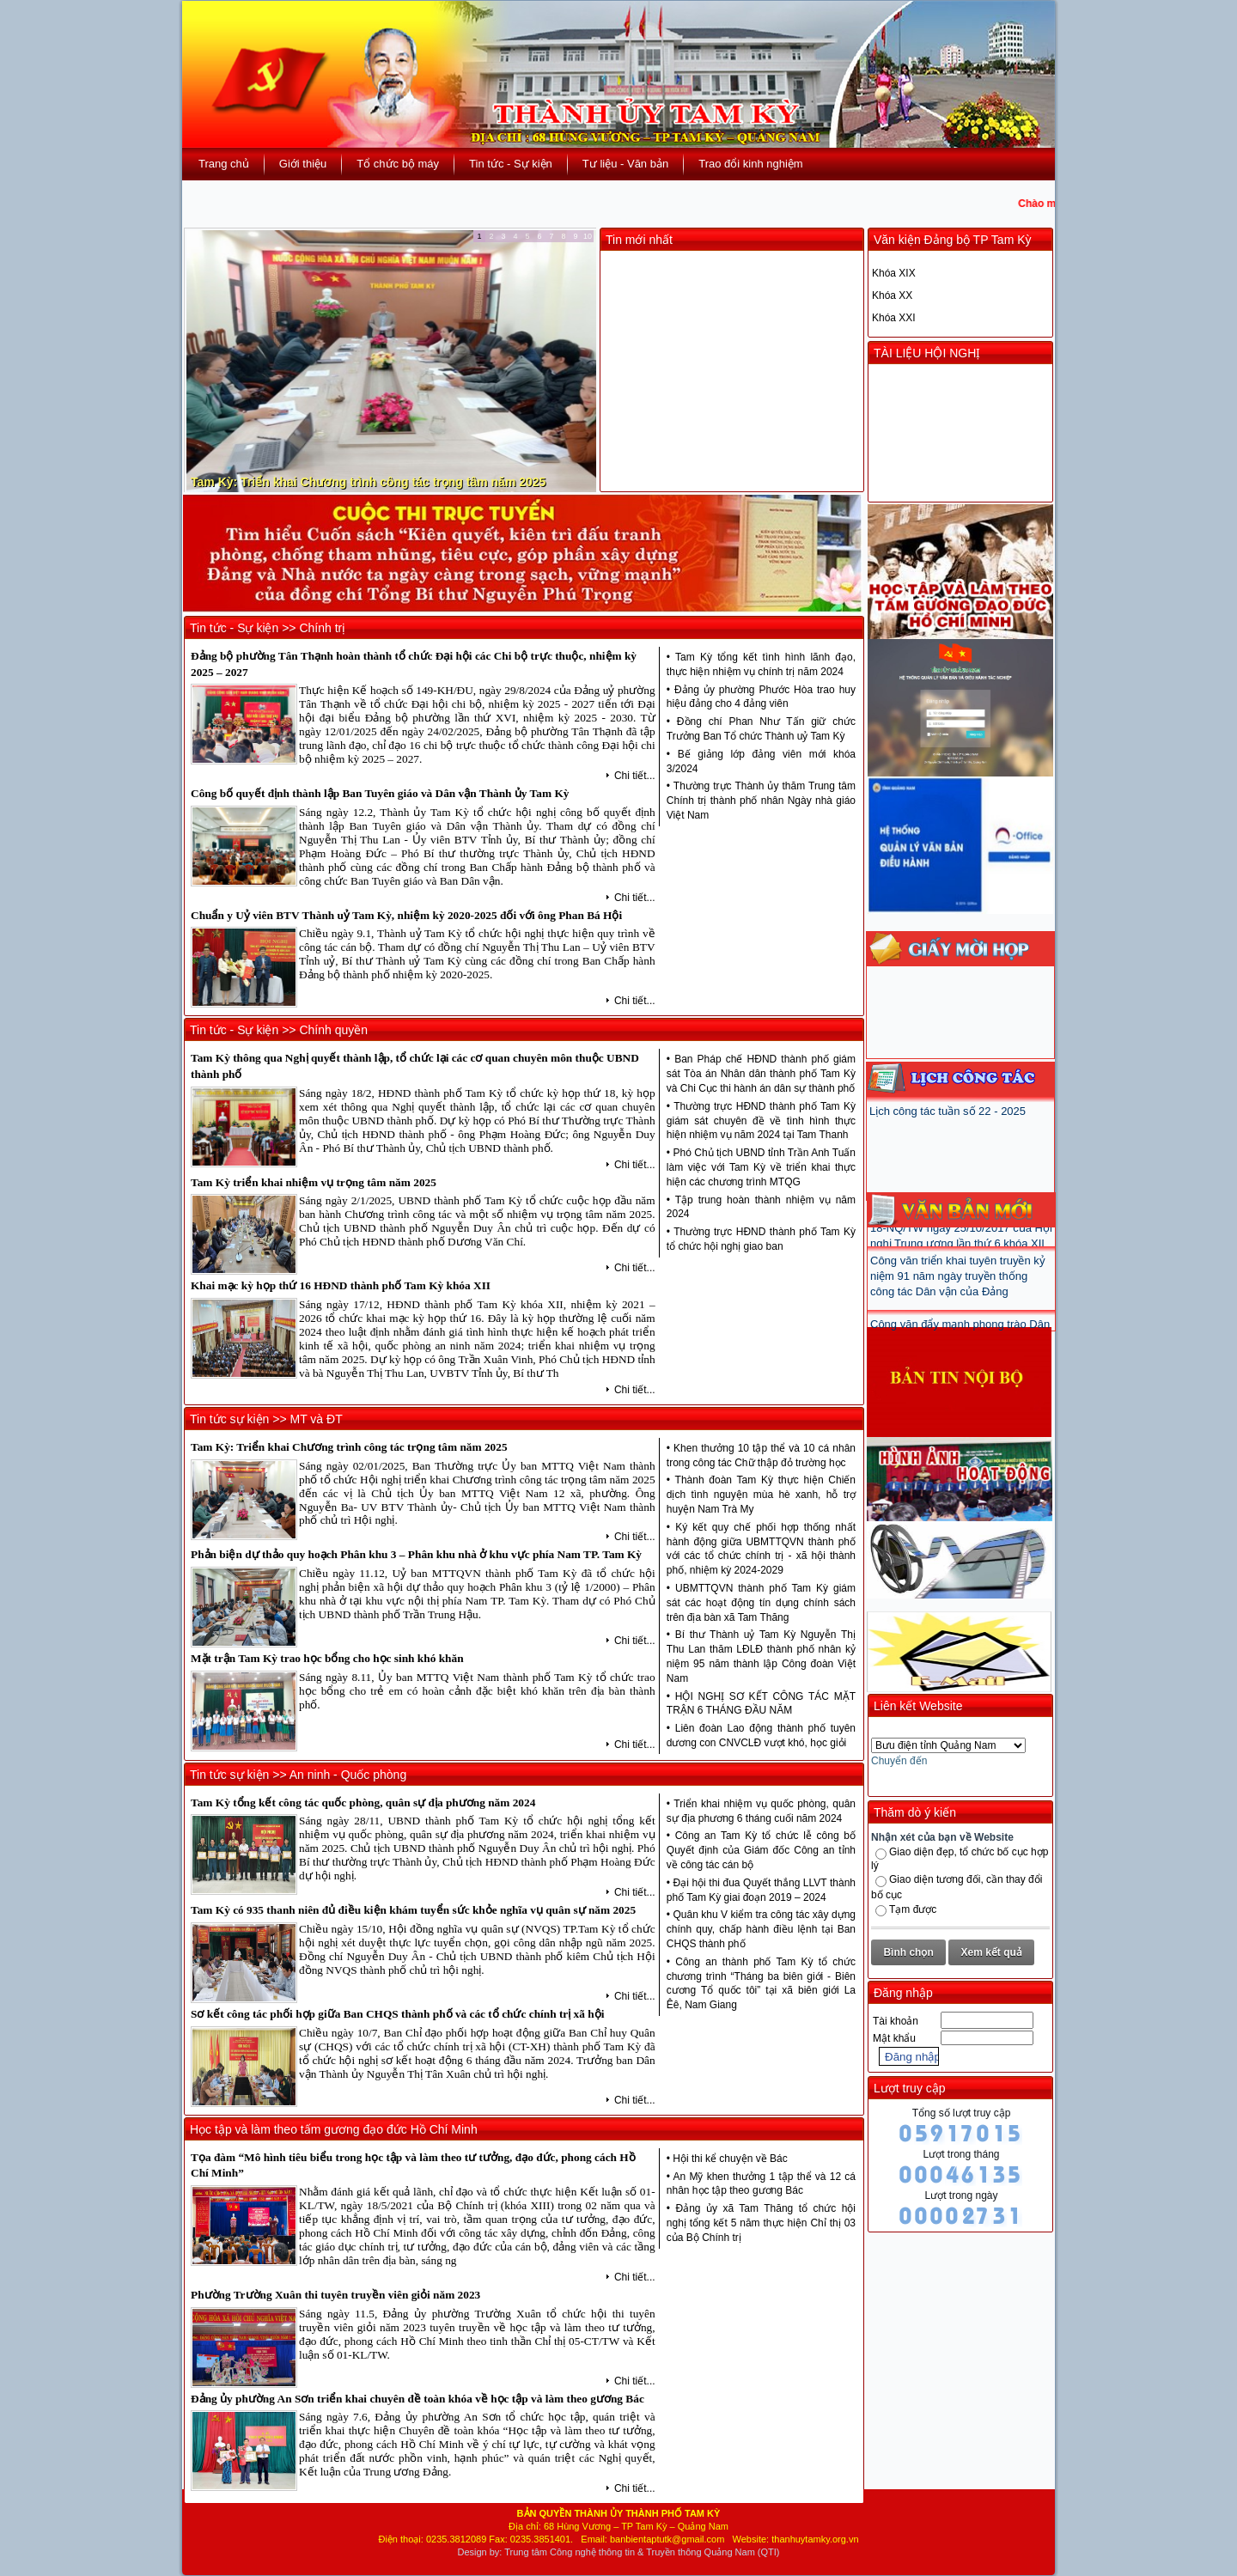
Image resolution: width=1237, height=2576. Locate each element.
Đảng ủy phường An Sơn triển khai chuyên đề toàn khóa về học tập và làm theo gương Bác (417, 2398)
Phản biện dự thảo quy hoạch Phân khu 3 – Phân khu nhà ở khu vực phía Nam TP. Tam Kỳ (416, 1554)
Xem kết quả (991, 1952)
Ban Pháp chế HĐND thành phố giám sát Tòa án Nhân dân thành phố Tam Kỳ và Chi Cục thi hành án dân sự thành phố (761, 1073)
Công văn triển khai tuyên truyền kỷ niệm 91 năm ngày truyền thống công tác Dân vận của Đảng (957, 1296)
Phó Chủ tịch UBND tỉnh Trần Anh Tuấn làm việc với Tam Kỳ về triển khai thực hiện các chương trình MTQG (761, 1167)
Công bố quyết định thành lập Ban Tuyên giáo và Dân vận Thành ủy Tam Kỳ (380, 793)
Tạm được (912, 1909)
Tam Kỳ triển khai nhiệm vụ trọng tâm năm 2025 (313, 1182)
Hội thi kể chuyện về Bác (730, 2159)
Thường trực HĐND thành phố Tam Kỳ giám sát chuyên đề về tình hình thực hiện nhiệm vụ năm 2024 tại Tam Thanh (761, 1121)
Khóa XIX (894, 273)
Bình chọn (908, 1952)
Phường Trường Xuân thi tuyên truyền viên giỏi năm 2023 (335, 2294)
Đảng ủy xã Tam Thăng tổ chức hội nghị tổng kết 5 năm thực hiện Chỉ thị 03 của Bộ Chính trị (761, 2223)
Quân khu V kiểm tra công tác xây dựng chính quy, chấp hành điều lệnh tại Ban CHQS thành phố (761, 1929)
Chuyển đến (899, 1761)
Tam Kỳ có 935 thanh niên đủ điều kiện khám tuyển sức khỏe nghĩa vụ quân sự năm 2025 (413, 1909)
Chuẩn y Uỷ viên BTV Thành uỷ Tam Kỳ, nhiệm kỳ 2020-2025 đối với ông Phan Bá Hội (406, 915)
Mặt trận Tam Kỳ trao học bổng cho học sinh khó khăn (327, 1658)
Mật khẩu (894, 2038)
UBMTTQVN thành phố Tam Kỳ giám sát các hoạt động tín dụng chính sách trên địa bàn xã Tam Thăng (761, 1602)
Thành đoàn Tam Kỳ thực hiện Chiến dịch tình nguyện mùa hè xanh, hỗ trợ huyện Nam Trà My (761, 1494)
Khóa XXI (894, 318)
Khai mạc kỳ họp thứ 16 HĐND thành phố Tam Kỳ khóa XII (341, 1285)
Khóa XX (892, 295)
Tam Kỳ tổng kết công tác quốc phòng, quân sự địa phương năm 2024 (363, 1802)
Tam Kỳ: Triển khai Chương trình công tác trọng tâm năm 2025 (368, 482)
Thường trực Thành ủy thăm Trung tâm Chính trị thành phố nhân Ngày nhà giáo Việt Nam (761, 800)
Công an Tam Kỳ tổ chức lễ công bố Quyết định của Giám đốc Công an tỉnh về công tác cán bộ (761, 1850)
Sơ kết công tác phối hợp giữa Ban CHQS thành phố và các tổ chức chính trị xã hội (397, 2013)
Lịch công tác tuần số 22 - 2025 (947, 1111)
